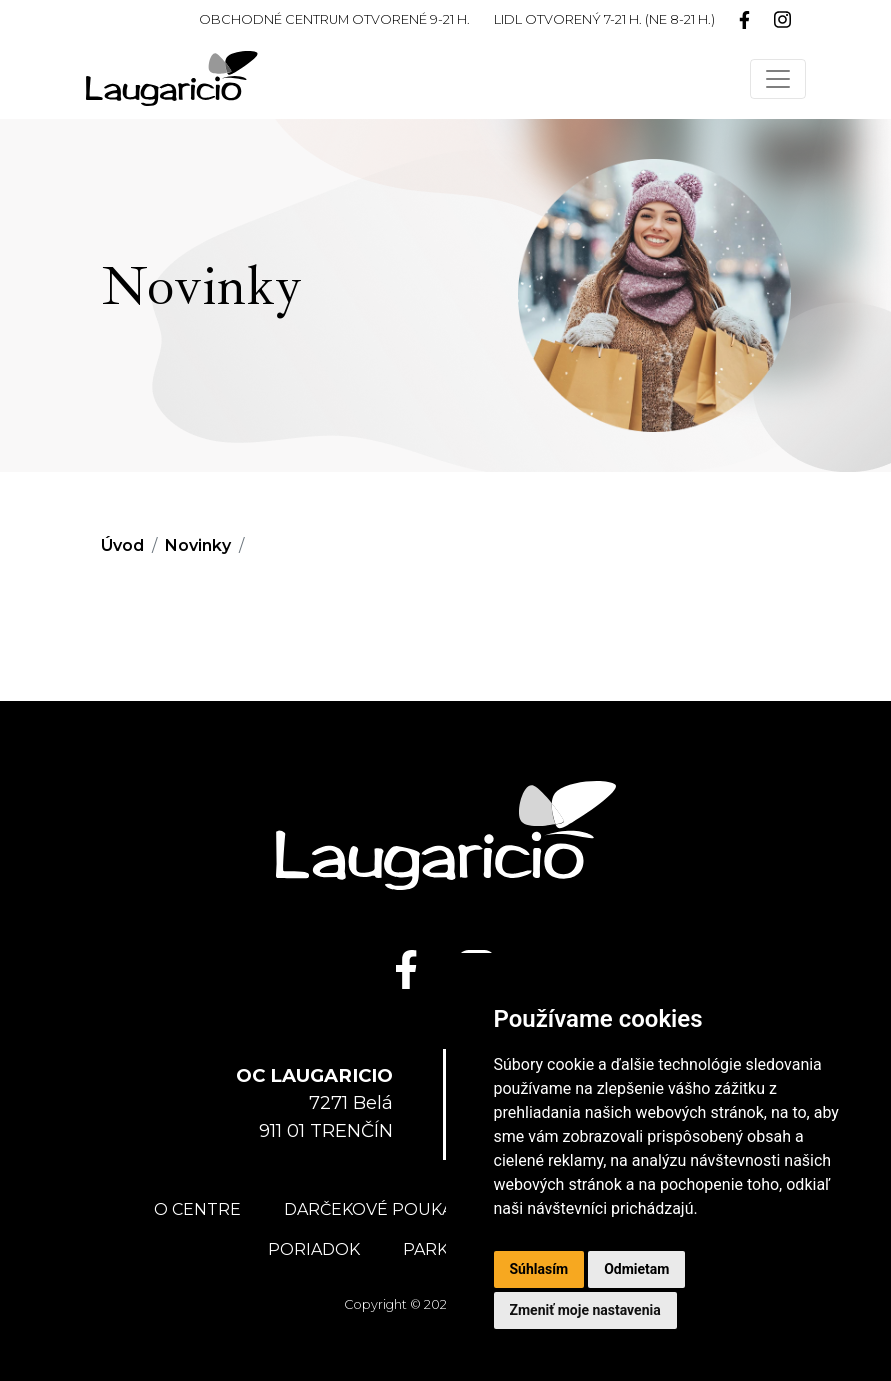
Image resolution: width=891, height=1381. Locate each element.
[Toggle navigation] (778, 79)
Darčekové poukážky (383, 1209)
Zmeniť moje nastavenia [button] (585, 1310)
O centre (197, 1209)
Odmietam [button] (636, 1269)
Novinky (198, 545)
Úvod (122, 545)
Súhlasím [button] (539, 1269)
